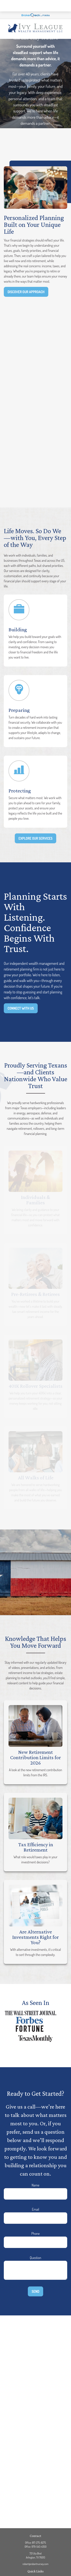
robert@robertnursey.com (35, 2564)
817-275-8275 (39, 2542)
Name (35, 2185)
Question (35, 2258)
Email (35, 2209)
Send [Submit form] (35, 2291)
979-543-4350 (38, 2546)
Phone (35, 2233)
